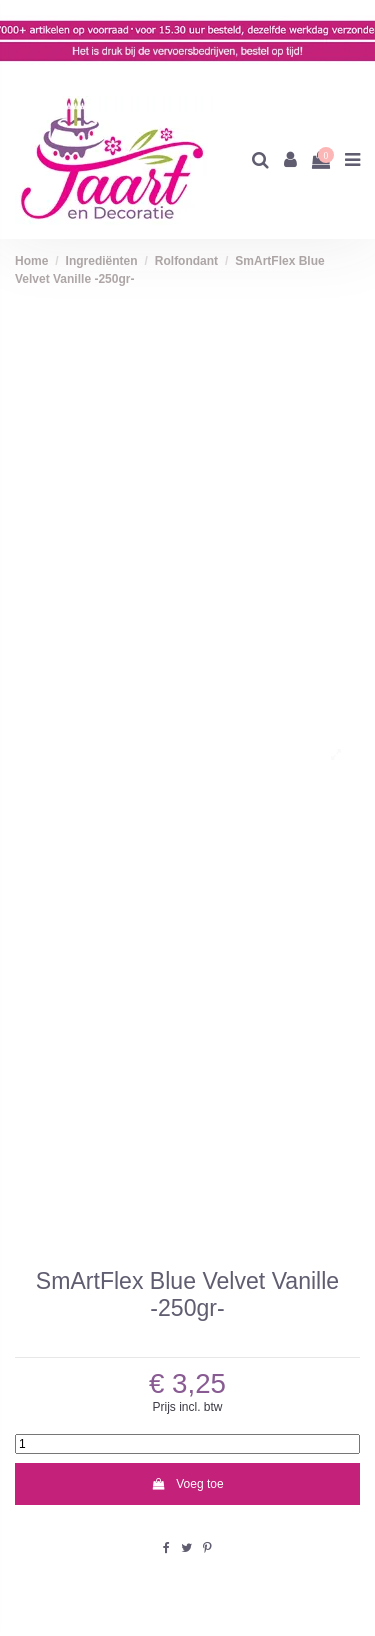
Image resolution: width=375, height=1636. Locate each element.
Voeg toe (187, 1484)
